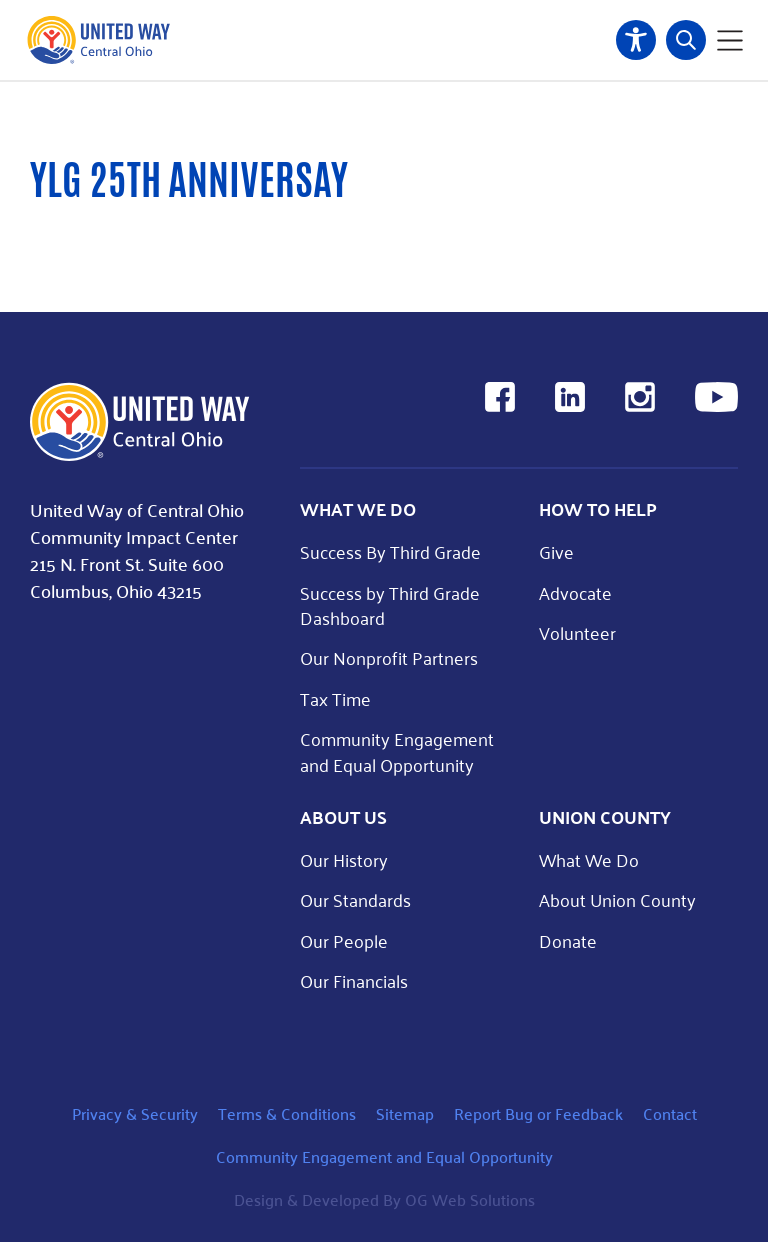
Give (556, 551)
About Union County (617, 899)
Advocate (575, 592)
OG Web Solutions (470, 1199)
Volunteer (577, 632)
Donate (568, 940)
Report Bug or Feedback (538, 1113)
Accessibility (636, 40)
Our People (344, 940)
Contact (670, 1113)
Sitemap (405, 1113)
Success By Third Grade (390, 551)
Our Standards (355, 899)
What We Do (589, 859)
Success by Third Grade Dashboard (390, 605)
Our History (344, 859)
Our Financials (354, 980)
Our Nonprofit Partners (389, 657)
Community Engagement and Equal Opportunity (397, 751)
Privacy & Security (135, 1113)
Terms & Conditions (287, 1113)
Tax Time (335, 698)
